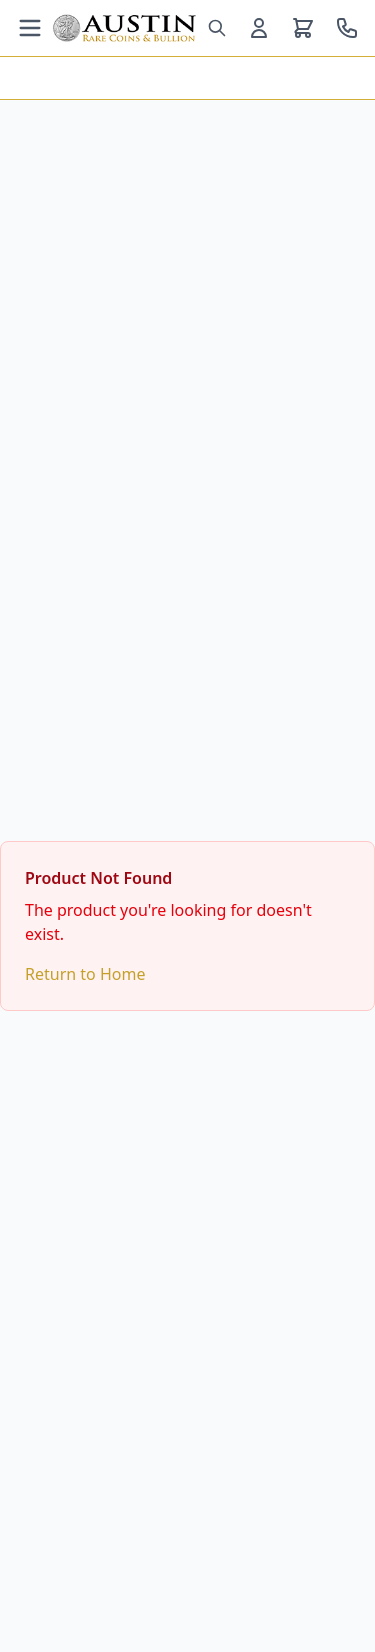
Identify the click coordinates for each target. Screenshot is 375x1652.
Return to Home (85, 974)
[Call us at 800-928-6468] (347, 28)
